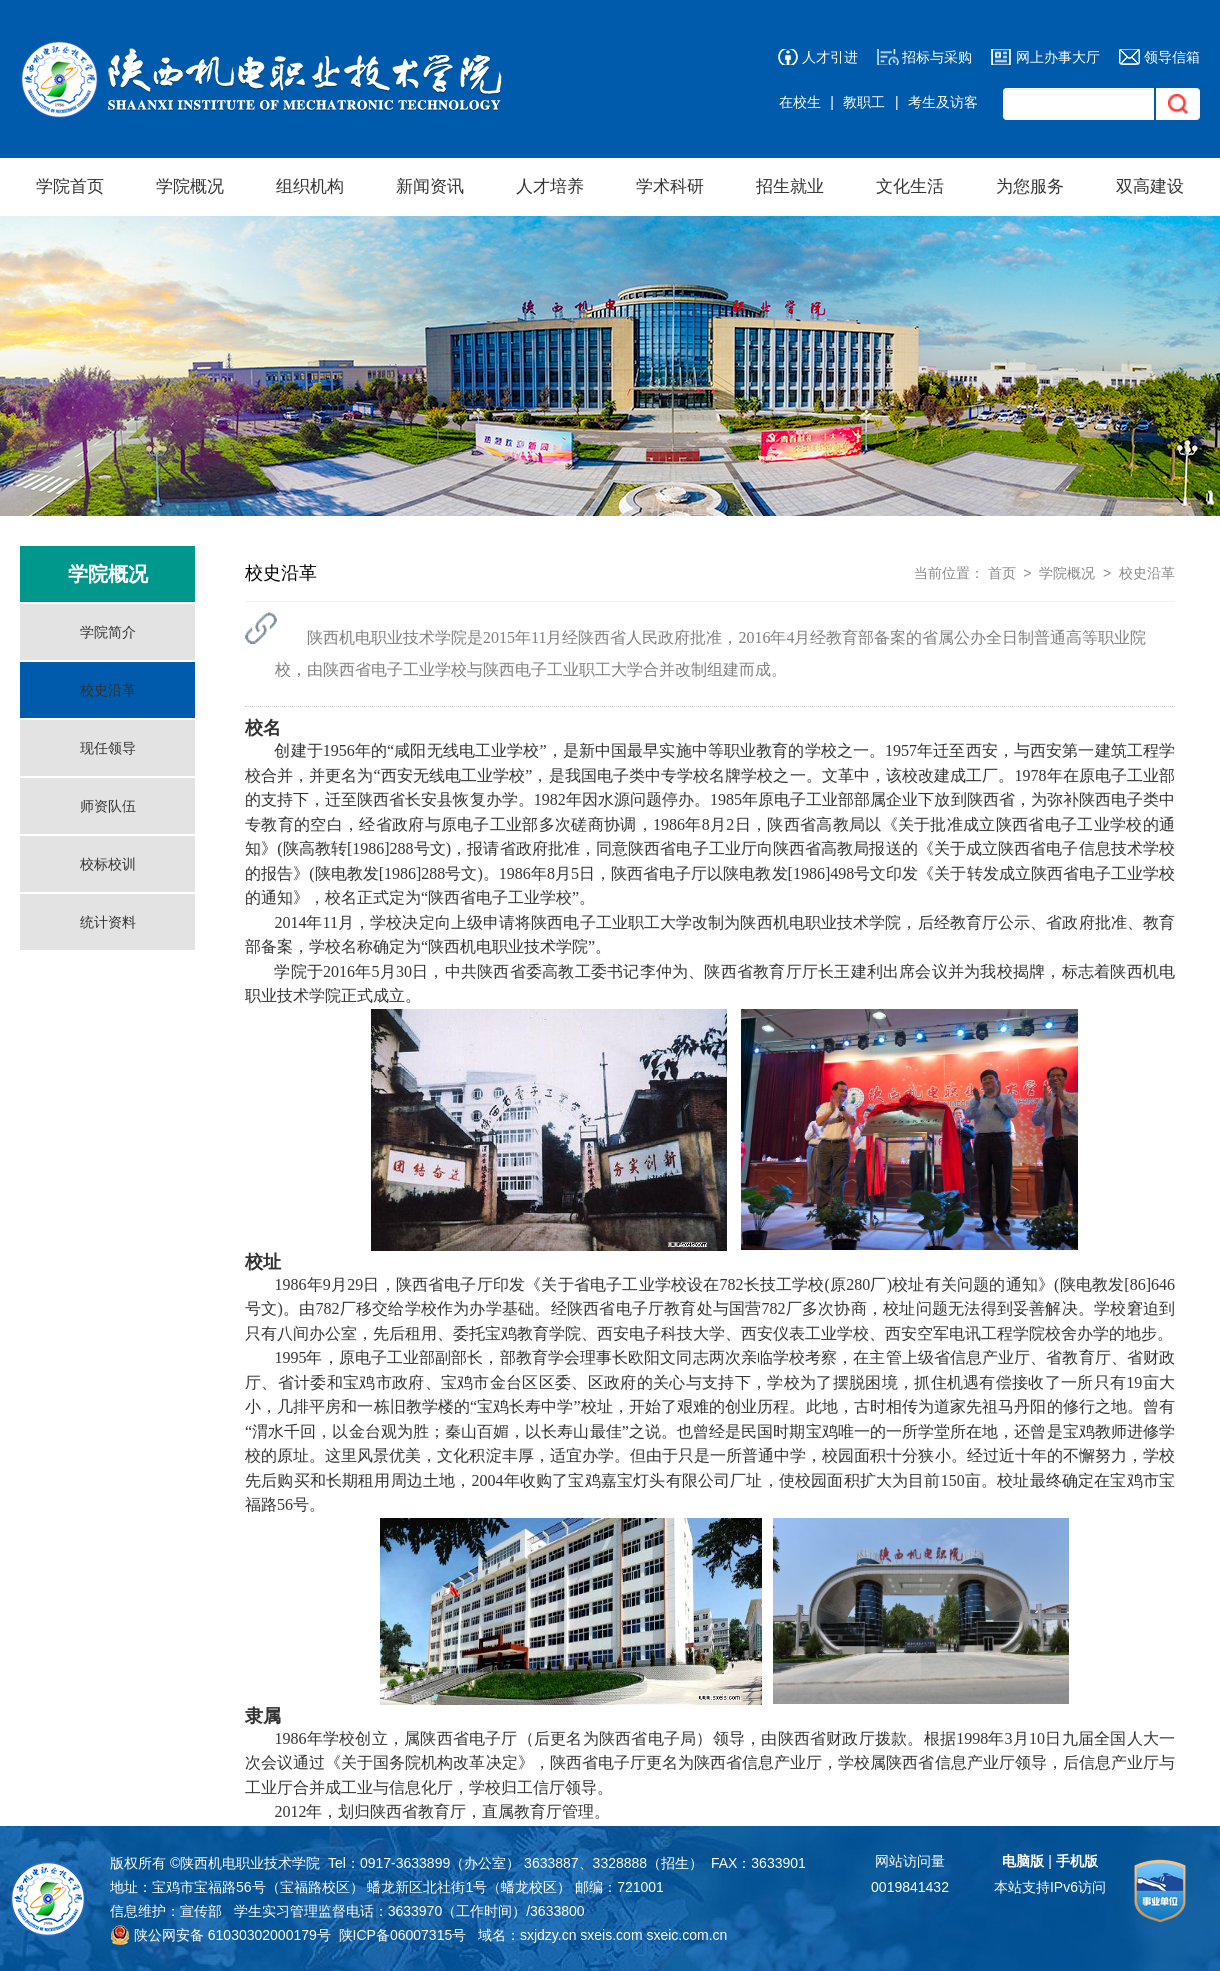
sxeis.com (611, 1935)
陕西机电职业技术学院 (250, 1863)
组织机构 (310, 186)
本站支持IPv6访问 (1050, 1887)
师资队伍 (108, 806)
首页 (1002, 573)
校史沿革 (108, 690)
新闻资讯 (430, 186)
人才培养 (550, 186)
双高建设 (1150, 186)
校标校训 (108, 864)
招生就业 (790, 186)
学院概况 (190, 186)
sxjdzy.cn (548, 1935)
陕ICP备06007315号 (403, 1935)
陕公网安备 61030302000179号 (220, 1935)
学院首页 (70, 186)
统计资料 (108, 922)
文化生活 (910, 186)
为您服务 (1030, 186)
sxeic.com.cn (686, 1935)
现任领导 (108, 748)
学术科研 (670, 186)
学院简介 (108, 632)
